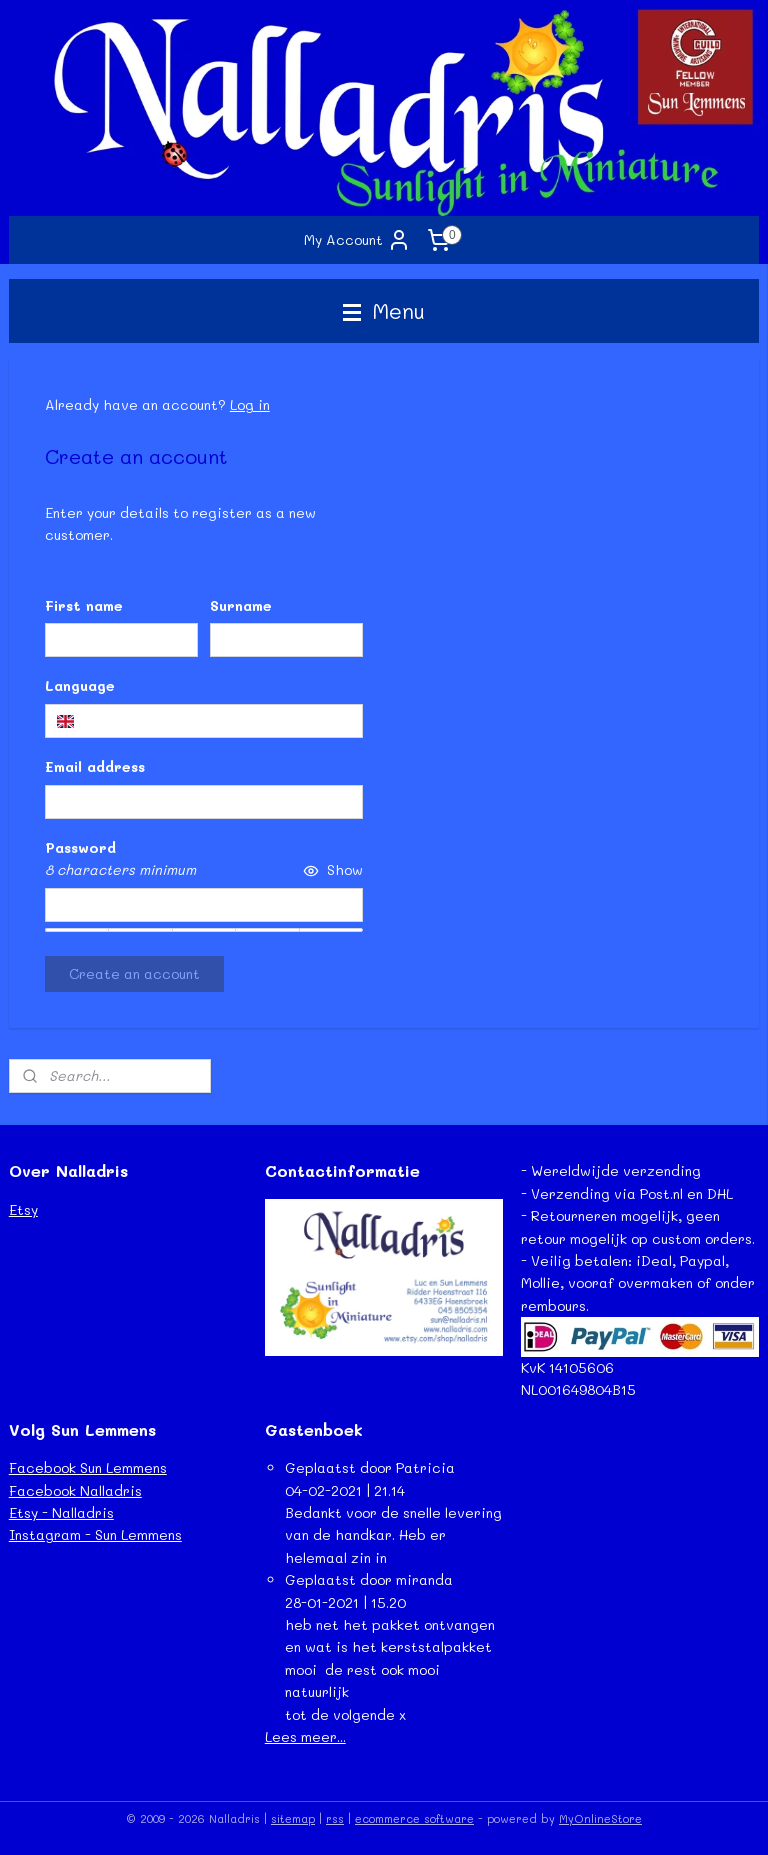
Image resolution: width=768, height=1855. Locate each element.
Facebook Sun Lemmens (88, 1467)
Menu (384, 310)
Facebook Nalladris (75, 1490)
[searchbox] (204, 721)
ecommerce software (414, 1818)
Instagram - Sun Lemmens (95, 1534)
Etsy (23, 1209)
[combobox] (204, 721)
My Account (357, 240)
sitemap (293, 1818)
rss (335, 1818)
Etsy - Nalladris (61, 1512)
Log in (250, 404)
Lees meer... (305, 1736)
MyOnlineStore (600, 1818)
